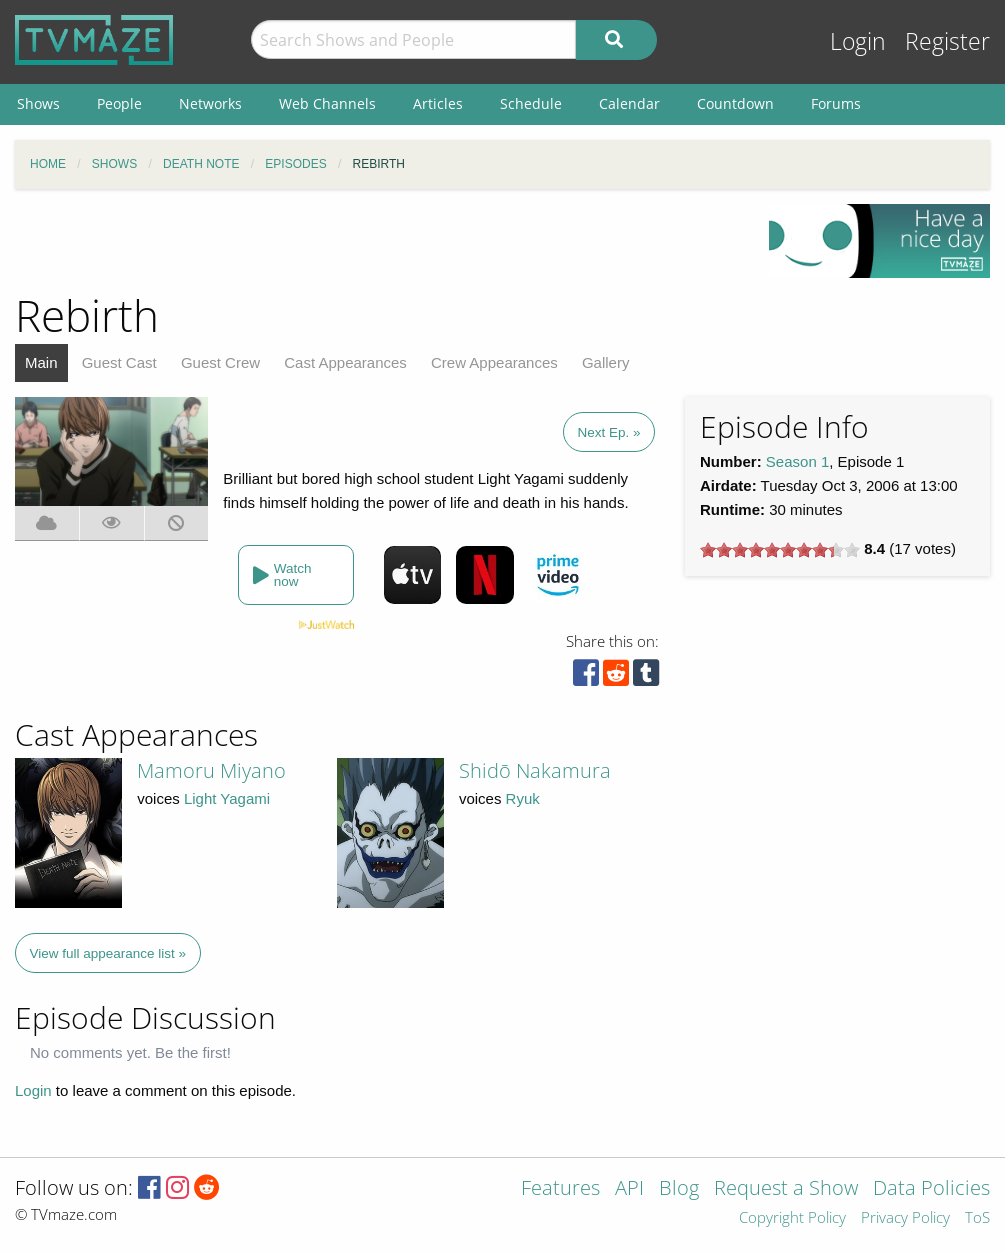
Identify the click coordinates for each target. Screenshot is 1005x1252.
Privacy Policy (905, 1218)
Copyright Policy (792, 1218)
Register (947, 41)
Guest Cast (119, 362)
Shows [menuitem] (38, 103)
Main (41, 362)
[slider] (780, 550)
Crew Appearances (494, 362)
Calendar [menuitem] (629, 103)
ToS (977, 1218)
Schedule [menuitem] (531, 103)
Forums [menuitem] (836, 103)
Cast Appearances (345, 362)
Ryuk (523, 798)
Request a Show (786, 1189)
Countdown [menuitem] (735, 103)
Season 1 (797, 461)
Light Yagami (227, 798)
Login (858, 41)
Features (560, 1189)
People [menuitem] (119, 103)
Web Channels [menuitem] (327, 103)
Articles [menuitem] (438, 103)
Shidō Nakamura (535, 770)
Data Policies (931, 1189)
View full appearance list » (108, 953)
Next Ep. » (608, 432)
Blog (679, 1189)
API (629, 1189)
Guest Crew (220, 362)
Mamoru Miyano (211, 770)
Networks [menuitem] (210, 103)
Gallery (606, 362)
